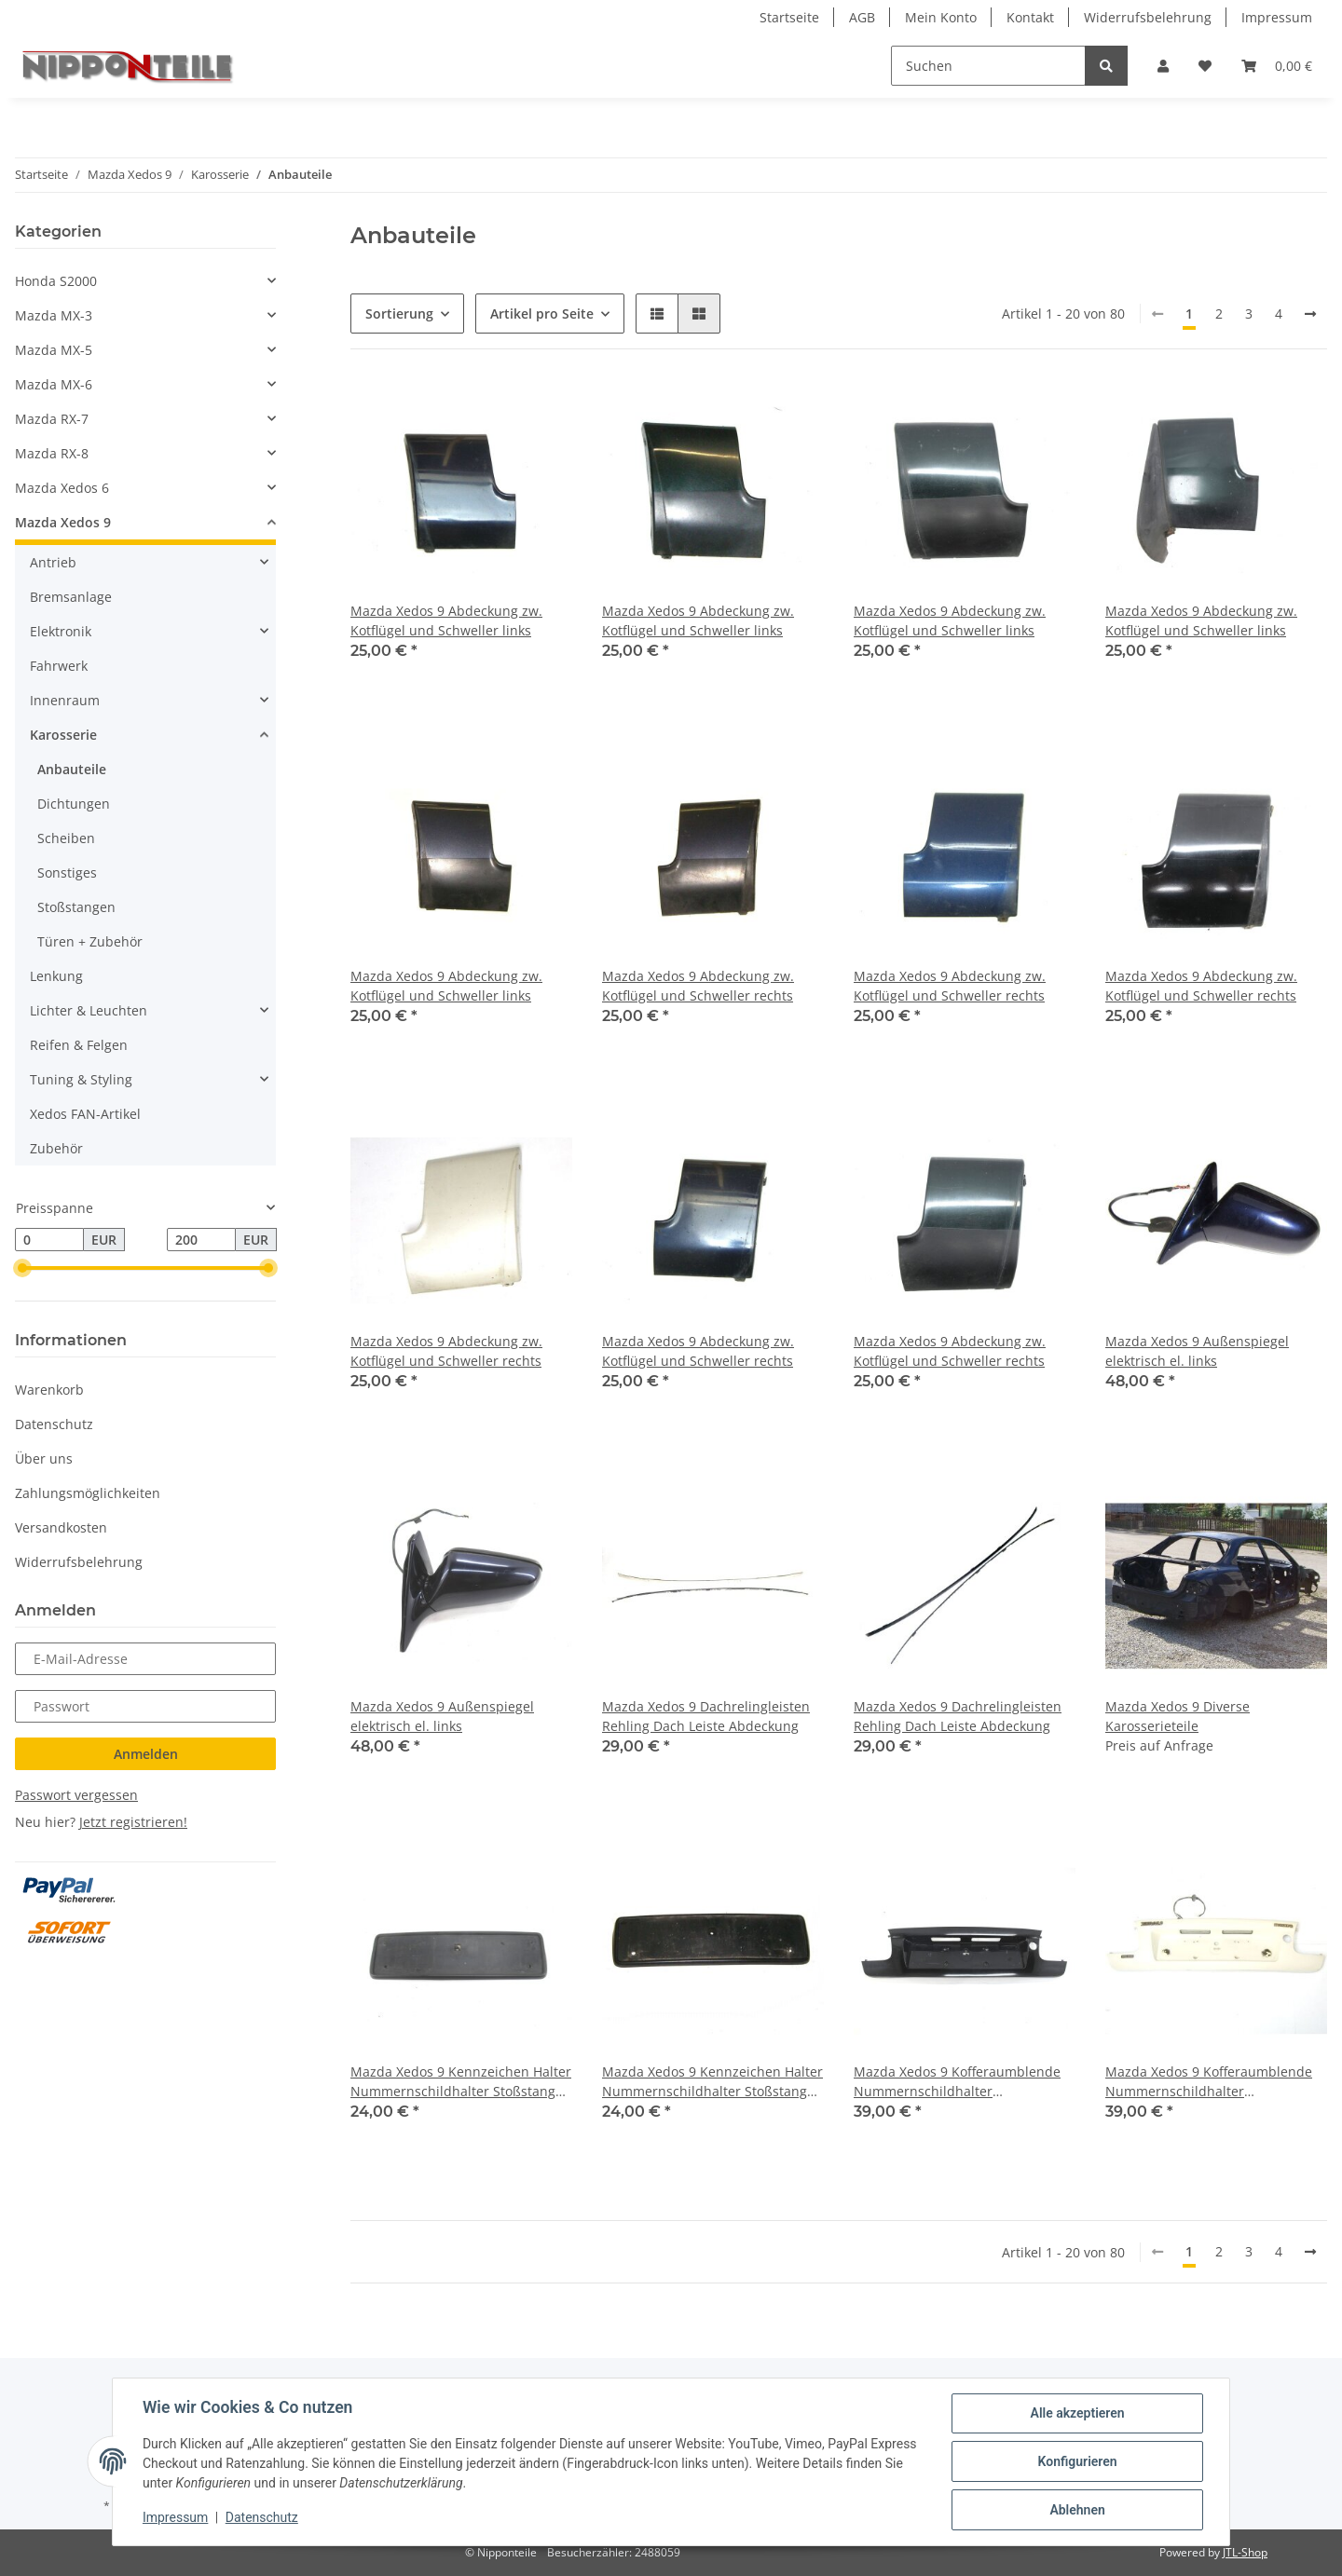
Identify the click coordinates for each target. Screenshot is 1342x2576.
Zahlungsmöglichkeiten (87, 1493)
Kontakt (1030, 17)
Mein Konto (941, 17)
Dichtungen (73, 803)
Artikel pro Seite (542, 313)
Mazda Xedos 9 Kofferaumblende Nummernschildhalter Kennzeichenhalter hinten (957, 2082)
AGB (862, 17)
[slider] (22, 1269)
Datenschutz (54, 1424)
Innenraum (65, 700)
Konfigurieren (1076, 2461)
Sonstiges (67, 872)
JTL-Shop (1245, 2552)
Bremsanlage (71, 597)
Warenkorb (49, 1389)
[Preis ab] (49, 1240)
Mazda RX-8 (52, 453)
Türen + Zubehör (90, 941)
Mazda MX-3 (53, 315)
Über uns (44, 1458)
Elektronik (60, 631)
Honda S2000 (56, 281)
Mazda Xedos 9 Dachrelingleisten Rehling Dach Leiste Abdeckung (706, 1716)
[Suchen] (988, 66)
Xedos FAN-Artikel (85, 1114)
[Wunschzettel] (1205, 66)
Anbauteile (71, 769)
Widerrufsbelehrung (1148, 17)
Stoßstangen (76, 907)
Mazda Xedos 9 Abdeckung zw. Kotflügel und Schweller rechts (698, 985)
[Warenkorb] (1276, 66)
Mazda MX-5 (53, 350)
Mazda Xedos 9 (63, 522)
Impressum (1276, 17)
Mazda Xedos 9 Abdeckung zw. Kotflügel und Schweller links (446, 620)
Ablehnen (1076, 2509)
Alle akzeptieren (1077, 2413)
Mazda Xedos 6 (62, 488)
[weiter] (1310, 314)
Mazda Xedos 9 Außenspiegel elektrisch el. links (1197, 1351)
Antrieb (53, 562)
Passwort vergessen (76, 1795)
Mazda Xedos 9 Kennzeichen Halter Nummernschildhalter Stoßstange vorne (460, 2082)
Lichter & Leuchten (88, 1010)
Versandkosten (61, 1527)
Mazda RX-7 (52, 419)
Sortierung (399, 313)
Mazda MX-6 (53, 384)
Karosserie (63, 734)
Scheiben (66, 838)
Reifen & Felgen (79, 1045)
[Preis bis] (201, 1240)
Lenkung (56, 976)
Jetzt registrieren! (133, 1822)
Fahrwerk (59, 666)
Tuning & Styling (81, 1079)
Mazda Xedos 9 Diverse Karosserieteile (1177, 1716)
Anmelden (146, 1754)
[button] (1163, 66)
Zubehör (56, 1148)
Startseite (789, 17)
